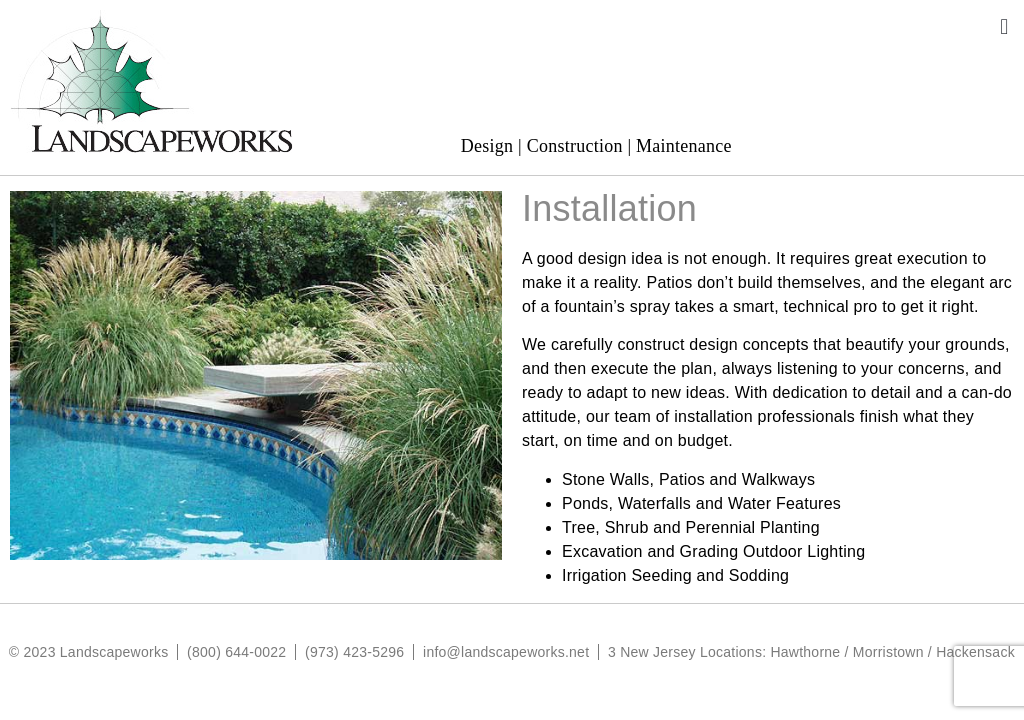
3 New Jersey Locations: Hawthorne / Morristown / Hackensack (811, 652)
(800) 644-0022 (236, 652)
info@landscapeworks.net (506, 652)
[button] (1004, 26)
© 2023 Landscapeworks (89, 652)
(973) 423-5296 (354, 652)
